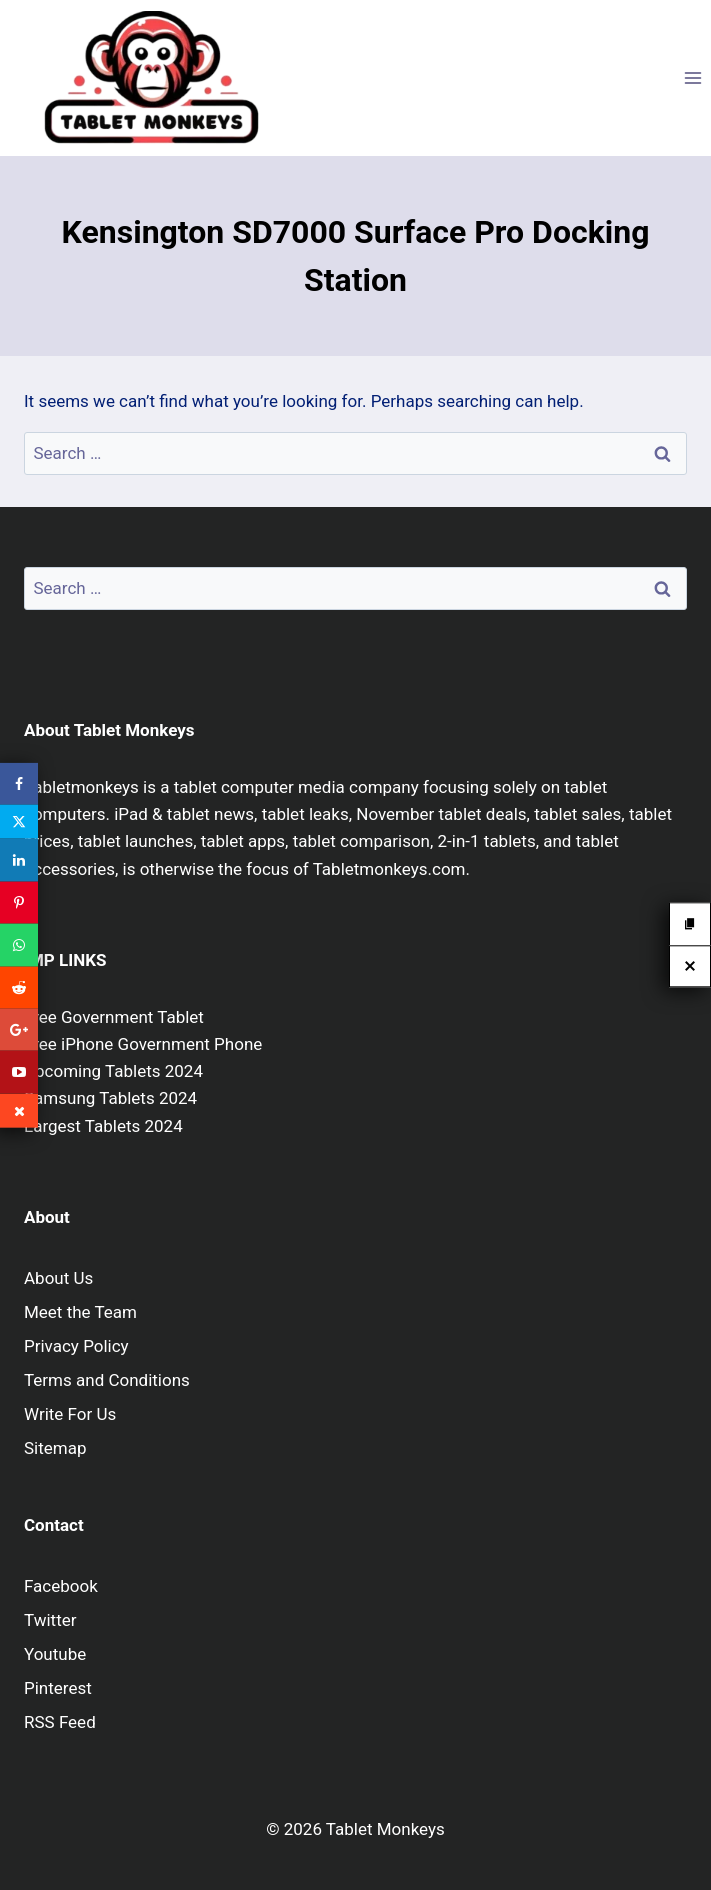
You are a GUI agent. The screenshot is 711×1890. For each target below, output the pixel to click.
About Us (58, 1278)
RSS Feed (60, 1722)
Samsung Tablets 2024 (110, 1098)
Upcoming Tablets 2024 (113, 1071)
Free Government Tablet (114, 1017)
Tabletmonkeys (81, 787)
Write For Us (70, 1414)
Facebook (61, 1586)
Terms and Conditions (107, 1380)
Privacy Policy (76, 1346)
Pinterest (58, 1688)
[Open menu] (692, 77)
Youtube (55, 1654)
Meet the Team (80, 1312)
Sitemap (55, 1448)
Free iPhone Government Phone (143, 1044)
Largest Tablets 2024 (103, 1126)
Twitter (50, 1620)
